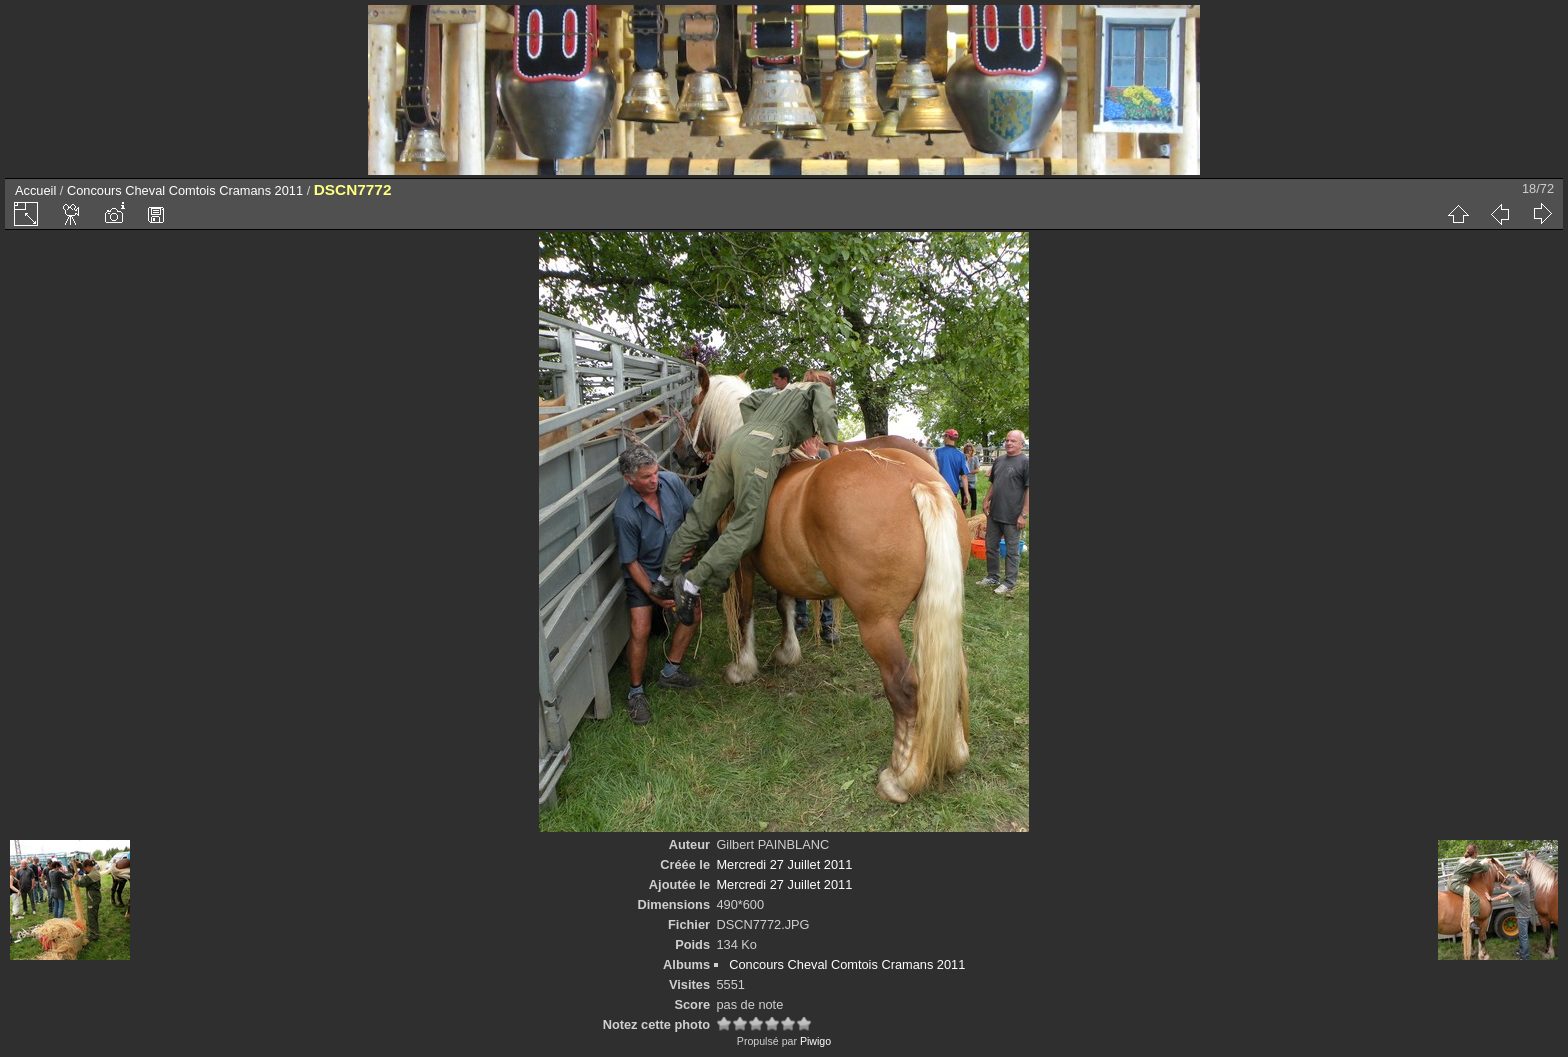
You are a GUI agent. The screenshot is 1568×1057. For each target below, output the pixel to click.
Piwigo (815, 1041)
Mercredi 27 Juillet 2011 (784, 864)
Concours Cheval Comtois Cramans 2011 (185, 190)
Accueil (35, 190)
